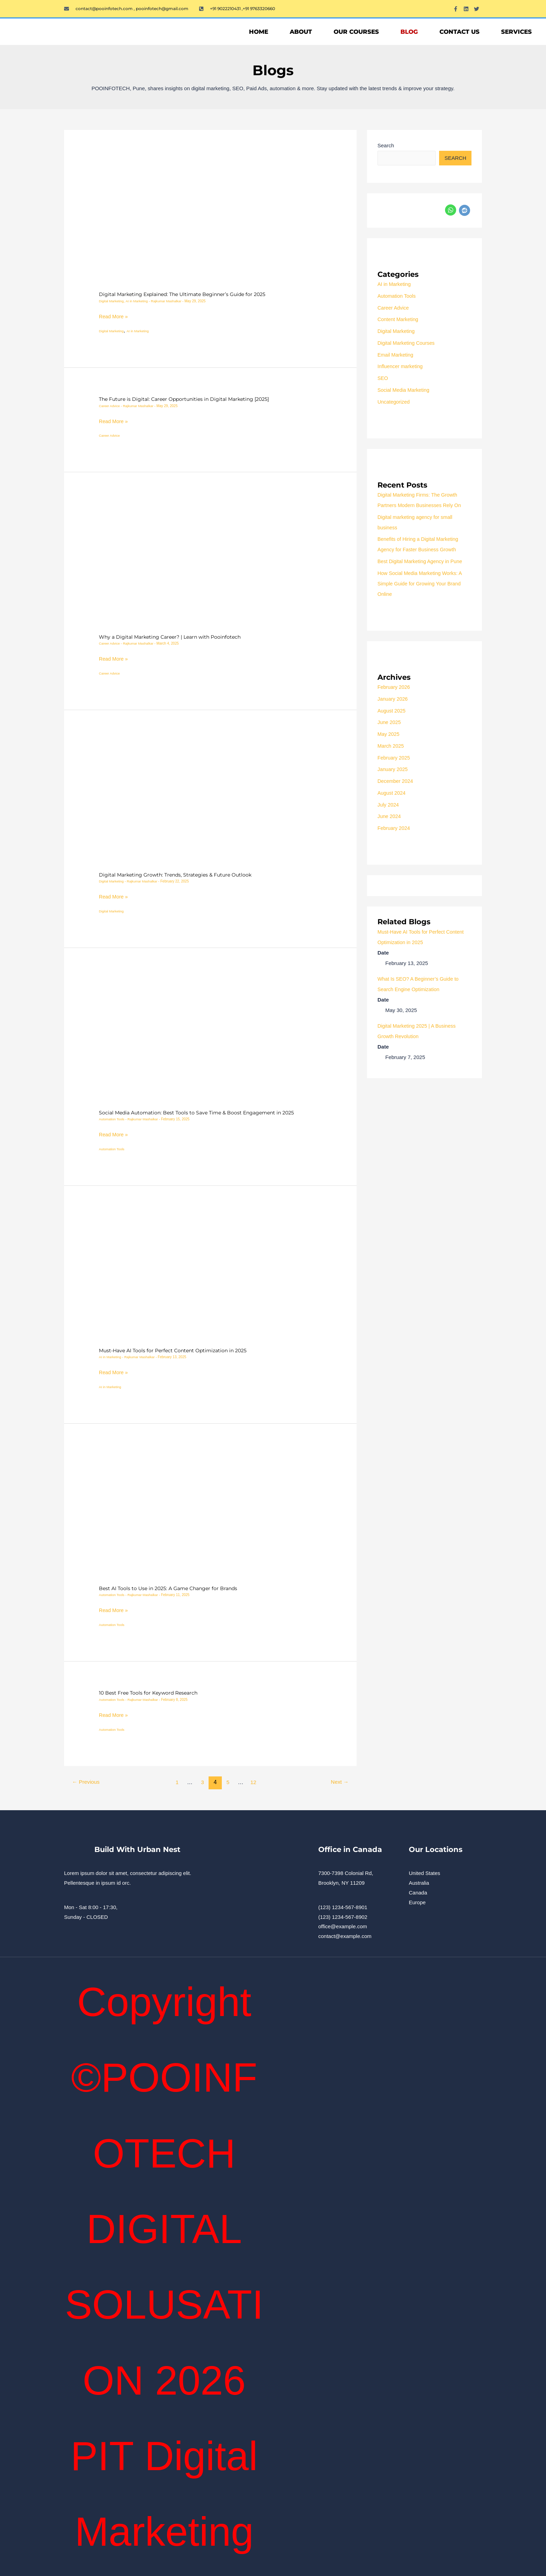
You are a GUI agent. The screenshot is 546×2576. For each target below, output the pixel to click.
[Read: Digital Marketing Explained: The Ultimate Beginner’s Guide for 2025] (210, 220)
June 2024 (389, 816)
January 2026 (393, 699)
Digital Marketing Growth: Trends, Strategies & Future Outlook (179, 874)
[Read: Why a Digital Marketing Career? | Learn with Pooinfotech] (210, 562)
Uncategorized (394, 402)
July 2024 (388, 805)
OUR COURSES (356, 31)
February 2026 (394, 687)
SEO (383, 378)
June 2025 (389, 722)
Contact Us (459, 31)
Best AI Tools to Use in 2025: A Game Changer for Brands (172, 1588)
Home (258, 31)
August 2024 (392, 793)
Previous (86, 1781)
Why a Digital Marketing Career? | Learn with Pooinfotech (174, 636)
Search (385, 145)
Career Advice (110, 405)
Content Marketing (398, 319)
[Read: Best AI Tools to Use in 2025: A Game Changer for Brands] (210, 1513)
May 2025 (388, 734)
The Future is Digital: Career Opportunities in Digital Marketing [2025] (189, 399)
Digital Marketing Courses (407, 343)
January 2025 (393, 769)
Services (516, 31)
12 (254, 1781)
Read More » (114, 315)
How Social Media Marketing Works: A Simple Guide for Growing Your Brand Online (421, 583)
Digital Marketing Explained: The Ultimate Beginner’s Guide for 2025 (187, 294)
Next (339, 1781)
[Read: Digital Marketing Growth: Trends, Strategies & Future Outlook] (210, 800)
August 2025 (392, 711)
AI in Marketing (138, 301)
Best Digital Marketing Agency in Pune (421, 562)
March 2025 (391, 746)
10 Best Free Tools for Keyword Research (151, 1692)
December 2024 (396, 781)
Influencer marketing (401, 366)
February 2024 (394, 828)
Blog (409, 31)
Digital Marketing (112, 301)
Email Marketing (396, 355)
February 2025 (394, 758)
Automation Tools (112, 1119)
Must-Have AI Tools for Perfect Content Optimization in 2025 (177, 1350)
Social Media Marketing (404, 390)
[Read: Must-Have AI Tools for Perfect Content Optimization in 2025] (210, 1276)
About (301, 31)
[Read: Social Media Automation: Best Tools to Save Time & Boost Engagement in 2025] (210, 1038)
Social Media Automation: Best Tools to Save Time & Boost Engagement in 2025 (201, 1112)
